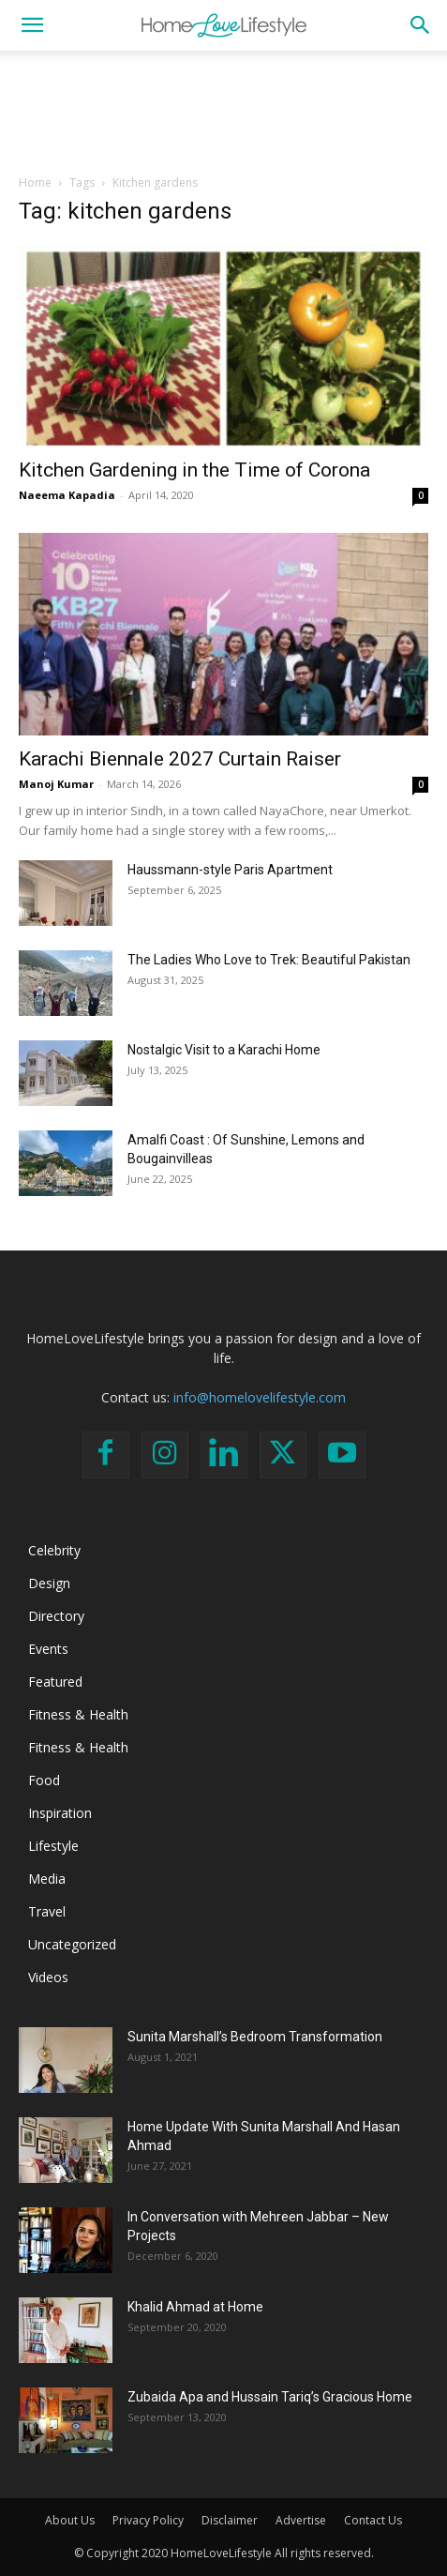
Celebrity (54, 1550)
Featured (55, 1681)
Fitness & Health (78, 1714)
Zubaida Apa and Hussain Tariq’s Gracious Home (269, 2396)
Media (47, 1878)
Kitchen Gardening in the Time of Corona (194, 470)
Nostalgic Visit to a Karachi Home (223, 1049)
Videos (48, 1977)
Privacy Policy (148, 2520)
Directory (56, 1616)
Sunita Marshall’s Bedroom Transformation (254, 2036)
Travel (47, 1911)
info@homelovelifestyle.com (259, 1397)
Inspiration (60, 1813)
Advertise (301, 2520)
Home (35, 182)
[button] (32, 25)
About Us (70, 2520)
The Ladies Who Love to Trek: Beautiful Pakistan (268, 959)
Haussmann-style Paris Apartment (230, 869)
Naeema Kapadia (67, 495)
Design (49, 1583)
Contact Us (373, 2520)
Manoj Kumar (56, 784)
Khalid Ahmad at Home (195, 2306)
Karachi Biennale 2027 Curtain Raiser (180, 759)
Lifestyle (53, 1846)
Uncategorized (72, 1944)
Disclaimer (229, 2520)
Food (44, 1780)
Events (48, 1649)
